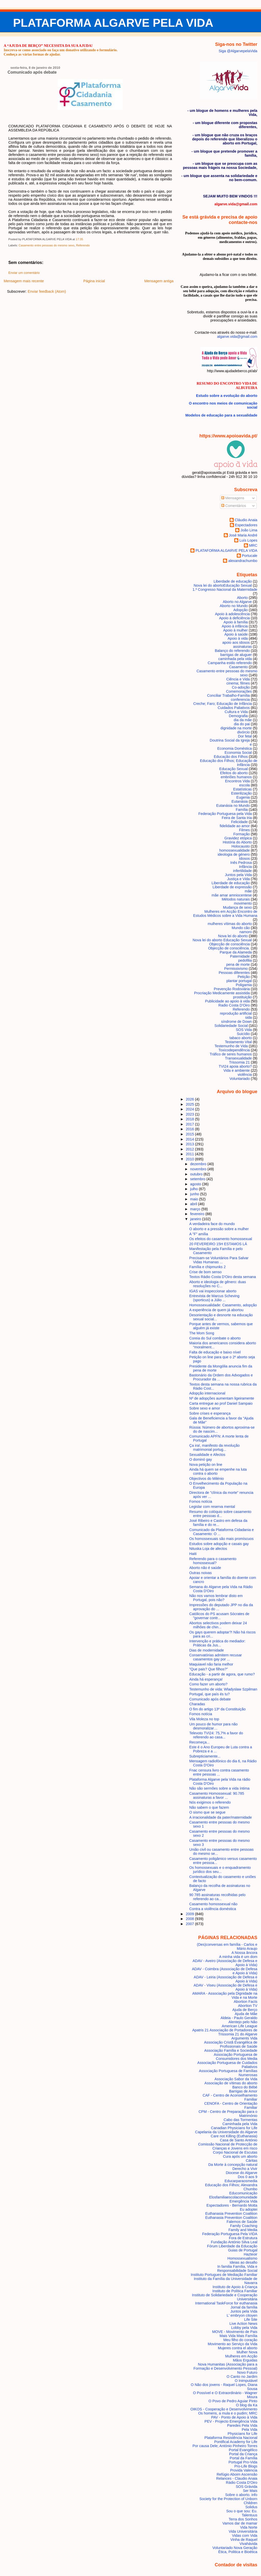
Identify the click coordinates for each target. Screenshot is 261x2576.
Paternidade (240, 956)
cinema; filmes (238, 683)
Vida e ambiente (237, 1070)
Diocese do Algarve (241, 2173)
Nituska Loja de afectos (208, 1549)
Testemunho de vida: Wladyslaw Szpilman (223, 1689)
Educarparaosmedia (241, 2181)
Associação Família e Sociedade (230, 2050)
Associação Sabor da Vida (235, 2079)
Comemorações (239, 691)
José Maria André (243, 535)
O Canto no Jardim (242, 2376)
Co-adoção (241, 687)
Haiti (193, 1554)
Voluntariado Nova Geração (234, 2548)
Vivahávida (248, 2544)
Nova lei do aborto (233, 936)
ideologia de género (234, 854)
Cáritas (251, 2160)
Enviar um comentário (24, 273)
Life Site (250, 2319)
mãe (248, 891)
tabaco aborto (240, 1038)
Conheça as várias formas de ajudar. (32, 54)
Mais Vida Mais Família (238, 2336)
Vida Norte (248, 2527)
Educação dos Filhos (231, 757)
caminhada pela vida (235, 659)
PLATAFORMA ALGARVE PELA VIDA (113, 22)
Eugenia (243, 797)
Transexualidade (238, 1058)
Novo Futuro (247, 2372)
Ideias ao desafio (243, 2262)
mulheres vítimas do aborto (230, 924)
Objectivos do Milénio (206, 1479)
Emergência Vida (243, 2201)
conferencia (240, 699)
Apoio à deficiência (234, 618)
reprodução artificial (236, 1013)
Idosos (244, 858)
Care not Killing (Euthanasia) (234, 2136)
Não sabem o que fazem (209, 1807)
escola (244, 785)
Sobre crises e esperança (210, 1413)
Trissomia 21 (239, 1062)
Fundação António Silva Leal (234, 2242)
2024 (190, 1109)
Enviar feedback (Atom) (47, 291)
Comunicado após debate (32, 72)
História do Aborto (237, 842)
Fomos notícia (200, 1501)
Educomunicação (243, 2193)
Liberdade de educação (231, 883)
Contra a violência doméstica (212, 1909)
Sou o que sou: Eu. (241, 2511)
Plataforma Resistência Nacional (230, 2438)
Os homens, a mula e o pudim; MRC (227, 2413)
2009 (190, 1914)
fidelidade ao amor (235, 826)
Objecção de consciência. (229, 948)
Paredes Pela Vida (242, 2425)
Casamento (238, 667)
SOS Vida (244, 1030)
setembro (198, 1179)
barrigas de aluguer (236, 655)
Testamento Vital (238, 1042)
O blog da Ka (246, 2405)
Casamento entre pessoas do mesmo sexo (46, 245)
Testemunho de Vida (231, 1046)
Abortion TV (247, 2006)
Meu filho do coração (240, 2340)
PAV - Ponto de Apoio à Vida (234, 2417)
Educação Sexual (233, 769)
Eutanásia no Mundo (233, 805)
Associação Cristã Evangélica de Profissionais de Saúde (230, 2044)
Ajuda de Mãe (246, 2014)
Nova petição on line (205, 1465)
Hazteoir (250, 2254)
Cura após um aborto (240, 2156)
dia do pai (242, 724)
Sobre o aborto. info (241, 2495)
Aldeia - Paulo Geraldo (238, 2018)
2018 (190, 1119)
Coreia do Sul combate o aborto (215, 1338)
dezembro (198, 1164)
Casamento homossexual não (213, 1904)
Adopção (240, 610)
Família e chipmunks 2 (207, 1267)
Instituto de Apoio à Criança (235, 2287)
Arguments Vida (244, 2038)
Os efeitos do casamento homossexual (220, 1239)
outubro (197, 1174)
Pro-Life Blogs (245, 2466)
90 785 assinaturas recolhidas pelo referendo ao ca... (217, 1897)
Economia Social (238, 752)
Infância (245, 867)
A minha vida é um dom (238, 1957)
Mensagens (232, 498)
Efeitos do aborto (234, 773)
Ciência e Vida (238, 679)
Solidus (251, 2507)
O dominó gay (200, 1459)
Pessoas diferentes (234, 973)
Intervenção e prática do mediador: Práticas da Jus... (217, 1643)
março (195, 1209)
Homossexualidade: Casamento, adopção (223, 1305)
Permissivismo (236, 969)
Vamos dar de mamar (240, 2523)
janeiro (196, 1219)
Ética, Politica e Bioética (237, 2552)
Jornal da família (243, 2307)
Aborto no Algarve (237, 602)
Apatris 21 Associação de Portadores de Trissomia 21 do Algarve (224, 2032)
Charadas (197, 1704)
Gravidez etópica (238, 838)
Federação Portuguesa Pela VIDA (229, 2234)
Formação (241, 834)
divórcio (243, 732)
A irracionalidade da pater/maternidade (220, 1817)
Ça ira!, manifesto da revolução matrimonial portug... (214, 1447)
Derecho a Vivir (244, 2169)
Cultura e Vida (236, 712)
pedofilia (245, 960)
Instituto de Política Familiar (234, 2291)
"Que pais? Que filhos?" (208, 1669)
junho (195, 1194)
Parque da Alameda (236, 952)
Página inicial (94, 281)
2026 (190, 1099)
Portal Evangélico (243, 2450)
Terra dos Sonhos (243, 2519)
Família (242, 810)
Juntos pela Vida (238, 875)
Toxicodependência (234, 1050)
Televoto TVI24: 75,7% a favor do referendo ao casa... (216, 1735)
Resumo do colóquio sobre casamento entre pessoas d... (220, 1514)
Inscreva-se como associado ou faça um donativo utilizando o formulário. (61, 50)
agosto (196, 1184)
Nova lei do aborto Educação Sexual (223, 585)
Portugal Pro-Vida (243, 2462)
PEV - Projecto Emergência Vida (230, 2421)
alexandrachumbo (242, 561)
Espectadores (246, 525)
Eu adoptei (248, 2209)
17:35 (79, 239)
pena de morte (238, 964)
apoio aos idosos (236, 642)
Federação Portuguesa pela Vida (225, 814)
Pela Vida (249, 2429)
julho (194, 1189)
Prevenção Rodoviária (232, 989)
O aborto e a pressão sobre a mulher (219, 1229)
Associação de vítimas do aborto (230, 2083)
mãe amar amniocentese (232, 895)
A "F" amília (198, 1234)
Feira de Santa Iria (237, 818)
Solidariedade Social (231, 1026)
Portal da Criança (243, 2454)
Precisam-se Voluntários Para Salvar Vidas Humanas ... (219, 1260)
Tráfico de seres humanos (231, 1054)
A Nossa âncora (244, 1953)
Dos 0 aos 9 (247, 2177)
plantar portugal (239, 981)
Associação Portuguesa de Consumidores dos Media (235, 2056)
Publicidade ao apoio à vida (227, 1001)
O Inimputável (246, 2381)
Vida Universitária (243, 2531)
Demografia (238, 716)
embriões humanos (236, 777)
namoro (245, 932)
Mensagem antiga (158, 281)
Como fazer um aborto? (208, 1684)
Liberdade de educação (233, 581)
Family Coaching (243, 2226)
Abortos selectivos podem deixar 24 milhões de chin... (218, 1625)
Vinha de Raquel (243, 2540)
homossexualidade (234, 850)
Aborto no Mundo (234, 606)
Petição (244, 977)
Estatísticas (242, 789)
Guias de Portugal (242, 2250)
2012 (190, 1149)
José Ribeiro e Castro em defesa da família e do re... (218, 1523)
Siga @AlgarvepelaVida (238, 51)
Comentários (233, 506)
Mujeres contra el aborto (237, 2348)
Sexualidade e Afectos (207, 1455)
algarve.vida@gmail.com (237, 336)
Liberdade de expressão (232, 887)
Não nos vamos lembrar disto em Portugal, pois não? (216, 1598)
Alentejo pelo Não (242, 2022)
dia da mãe (243, 720)
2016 (190, 1129)
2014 (190, 1139)
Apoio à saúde (236, 634)
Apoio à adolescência (232, 614)
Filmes (244, 830)
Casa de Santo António (238, 2140)
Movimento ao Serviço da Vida (232, 2344)
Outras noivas (200, 1573)
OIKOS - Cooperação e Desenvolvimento (223, 2409)
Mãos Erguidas (245, 2360)
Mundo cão (241, 928)
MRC (253, 545)
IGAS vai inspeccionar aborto (213, 1291)
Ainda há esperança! (206, 1679)
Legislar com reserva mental (212, 1507)
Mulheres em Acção (241, 2356)
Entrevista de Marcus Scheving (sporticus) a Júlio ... (214, 1298)
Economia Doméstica (234, 748)
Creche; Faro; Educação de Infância (222, 704)
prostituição (242, 997)
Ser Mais (250, 2491)
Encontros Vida (237, 781)
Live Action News (243, 2324)
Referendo (83, 245)
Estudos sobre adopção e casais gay (219, 1544)
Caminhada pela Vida (240, 2124)
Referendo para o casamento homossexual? (213, 1561)
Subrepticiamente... (205, 1756)
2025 (190, 1104)
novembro (198, 1169)
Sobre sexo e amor (204, 1408)
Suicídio (243, 1034)
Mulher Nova (247, 2352)
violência (245, 1074)
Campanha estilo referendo (230, 663)
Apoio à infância (235, 626)
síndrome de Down (236, 1021)
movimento (243, 903)
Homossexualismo (242, 2258)
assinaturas (242, 647)
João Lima (248, 530)
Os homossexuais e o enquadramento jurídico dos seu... (220, 1870)
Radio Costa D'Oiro (234, 1005)
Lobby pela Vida (244, 2328)
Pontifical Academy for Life (235, 2442)
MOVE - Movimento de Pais (234, 2332)
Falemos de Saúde (242, 2222)
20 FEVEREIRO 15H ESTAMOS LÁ (218, 1244)
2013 (190, 1144)
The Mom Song (201, 1333)
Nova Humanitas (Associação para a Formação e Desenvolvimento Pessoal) (225, 2366)
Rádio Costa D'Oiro (241, 2482)
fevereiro (197, 1214)
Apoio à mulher (235, 630)
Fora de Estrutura (243, 2238)
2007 (190, 1924)
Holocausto (240, 846)
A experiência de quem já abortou (216, 1310)
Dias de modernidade (206, 1650)
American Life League (239, 2026)
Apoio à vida (238, 638)
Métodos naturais (236, 899)
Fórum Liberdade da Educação (232, 2246)
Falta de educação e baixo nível (215, 1352)
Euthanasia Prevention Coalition (231, 2213)
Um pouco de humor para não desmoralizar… (213, 1726)
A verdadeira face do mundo (212, 1224)
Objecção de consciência (229, 944)
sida (248, 1017)
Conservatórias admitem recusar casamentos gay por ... (215, 1657)
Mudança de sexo (237, 907)
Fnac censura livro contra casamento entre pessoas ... (219, 1772)
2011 (190, 1154)
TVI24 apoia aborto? (235, 1066)
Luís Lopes (248, 540)
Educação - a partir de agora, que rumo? (222, 1674)
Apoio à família (236, 622)
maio (194, 1199)
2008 (190, 1919)
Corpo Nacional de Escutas (235, 2152)
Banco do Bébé (244, 2087)
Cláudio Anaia (246, 520)
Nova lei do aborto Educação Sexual (222, 940)
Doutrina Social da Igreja (230, 740)
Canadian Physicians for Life (234, 2128)
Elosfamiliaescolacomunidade (233, 2197)
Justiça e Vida (238, 879)
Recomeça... (199, 1742)
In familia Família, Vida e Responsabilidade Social (237, 2268)
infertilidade (242, 871)
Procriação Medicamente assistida (222, 993)
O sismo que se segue (207, 1812)
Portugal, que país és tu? (209, 1694)
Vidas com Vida (244, 2535)
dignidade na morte (236, 728)
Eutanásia (239, 801)
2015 (190, 1134)
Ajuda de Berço (244, 2010)
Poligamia (244, 985)
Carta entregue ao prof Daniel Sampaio (221, 1403)
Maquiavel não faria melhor (211, 1664)
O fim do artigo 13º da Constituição (217, 1709)
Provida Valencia (243, 2470)
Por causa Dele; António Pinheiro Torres (224, 2446)
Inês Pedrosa (241, 863)
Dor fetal (245, 736)
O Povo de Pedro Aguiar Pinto (232, 2401)
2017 (190, 1124)
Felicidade (239, 822)
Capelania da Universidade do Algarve (226, 2132)
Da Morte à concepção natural (232, 2165)
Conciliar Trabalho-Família (228, 695)
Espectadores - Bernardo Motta (231, 2205)
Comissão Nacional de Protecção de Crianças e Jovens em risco (227, 2146)
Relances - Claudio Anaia (236, 2478)
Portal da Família (243, 2458)
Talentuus (249, 2515)
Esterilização (241, 793)
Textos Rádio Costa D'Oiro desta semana (222, 1277)
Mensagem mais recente (24, 281)
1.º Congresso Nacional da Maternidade (224, 589)
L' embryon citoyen (242, 2315)
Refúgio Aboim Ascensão (237, 2474)
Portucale (249, 556)
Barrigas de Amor (243, 2091)
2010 (190, 1159)
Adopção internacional (207, 1393)
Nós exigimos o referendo (210, 1802)
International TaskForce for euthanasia (226, 2303)
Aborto (242, 598)
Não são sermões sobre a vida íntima (219, 1788)
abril (194, 1204)
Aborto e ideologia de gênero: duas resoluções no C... (217, 1284)
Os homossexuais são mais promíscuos (221, 1539)
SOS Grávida (246, 2487)
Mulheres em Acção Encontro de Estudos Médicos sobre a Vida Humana (225, 913)
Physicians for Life (242, 2434)
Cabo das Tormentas (240, 2120)
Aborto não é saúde (205, 1568)
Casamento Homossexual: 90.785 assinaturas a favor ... (216, 1795)
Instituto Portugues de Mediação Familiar (224, 2275)
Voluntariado (239, 1079)
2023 (190, 1114)
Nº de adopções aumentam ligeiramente (221, 1398)
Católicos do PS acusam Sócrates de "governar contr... (219, 1616)
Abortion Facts (245, 2002)
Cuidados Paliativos (234, 708)
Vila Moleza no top (204, 1719)
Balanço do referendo (232, 651)
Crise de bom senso (205, 1272)
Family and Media (242, 2230)
